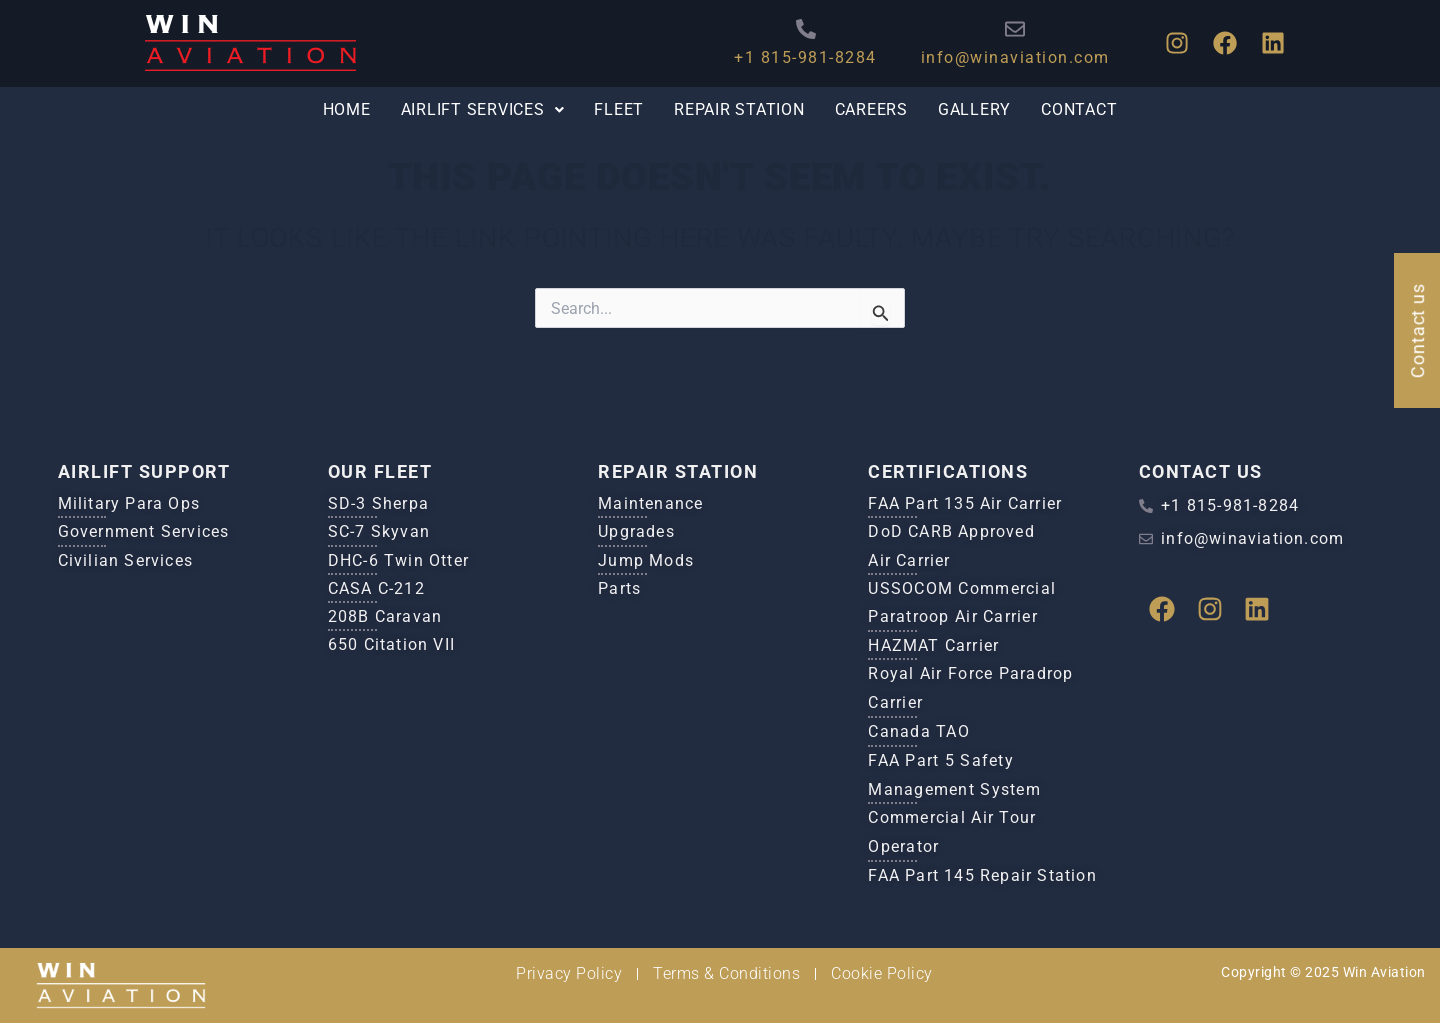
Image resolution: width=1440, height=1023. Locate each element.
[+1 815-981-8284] (796, 29)
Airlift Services (480, 110)
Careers (873, 110)
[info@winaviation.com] (1006, 29)
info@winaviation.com (1005, 57)
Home (342, 110)
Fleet (618, 110)
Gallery (977, 110)
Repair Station (739, 110)
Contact (1083, 110)
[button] (480, 111)
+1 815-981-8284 (796, 57)
